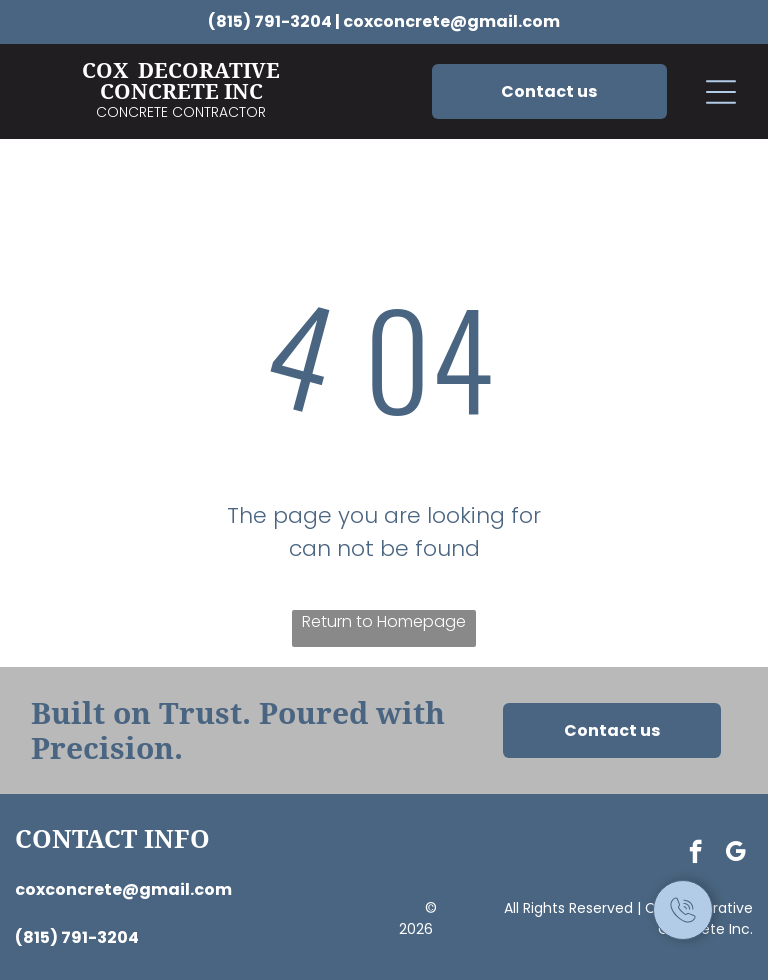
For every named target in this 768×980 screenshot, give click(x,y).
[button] (721, 92)
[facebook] (695, 854)
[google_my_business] (735, 854)
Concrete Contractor (181, 112)
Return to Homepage (384, 621)
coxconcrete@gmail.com (451, 21)
